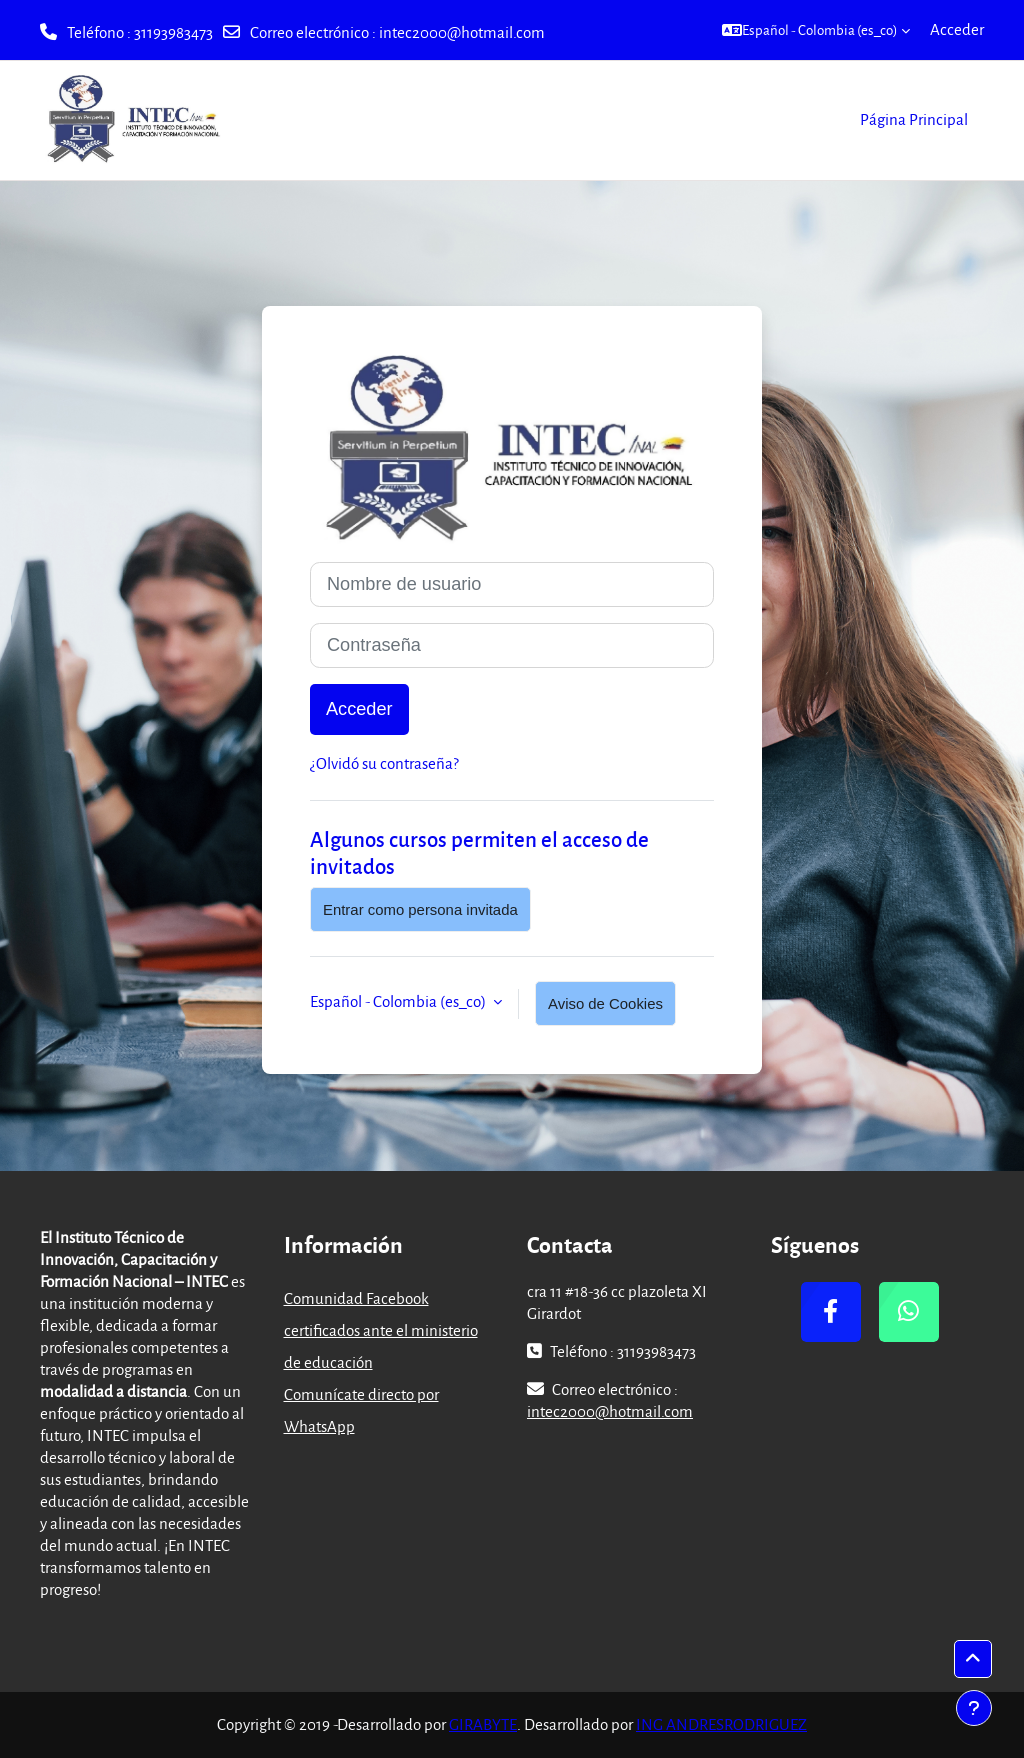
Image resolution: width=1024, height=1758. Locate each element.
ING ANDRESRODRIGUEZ (721, 1724)
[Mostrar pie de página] (974, 1708)
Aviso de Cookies (605, 1003)
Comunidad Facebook (356, 1298)
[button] (816, 30)
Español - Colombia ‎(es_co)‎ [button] (399, 1001)
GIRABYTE (483, 1724)
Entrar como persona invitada (420, 909)
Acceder (957, 29)
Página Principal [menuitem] (914, 119)
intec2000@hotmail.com (462, 32)
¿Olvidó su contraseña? (384, 763)
